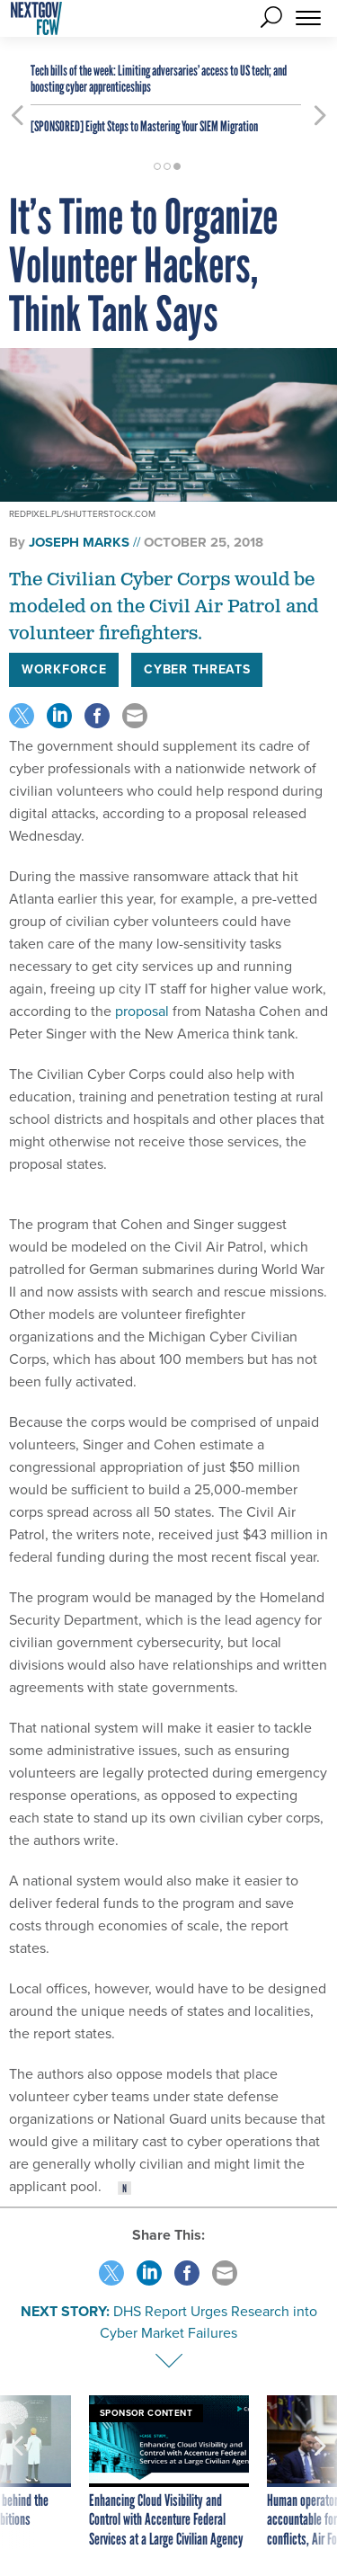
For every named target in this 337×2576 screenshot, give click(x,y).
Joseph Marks (79, 542)
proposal (140, 1011)
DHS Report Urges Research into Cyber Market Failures (208, 2322)
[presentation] (17, 2472)
